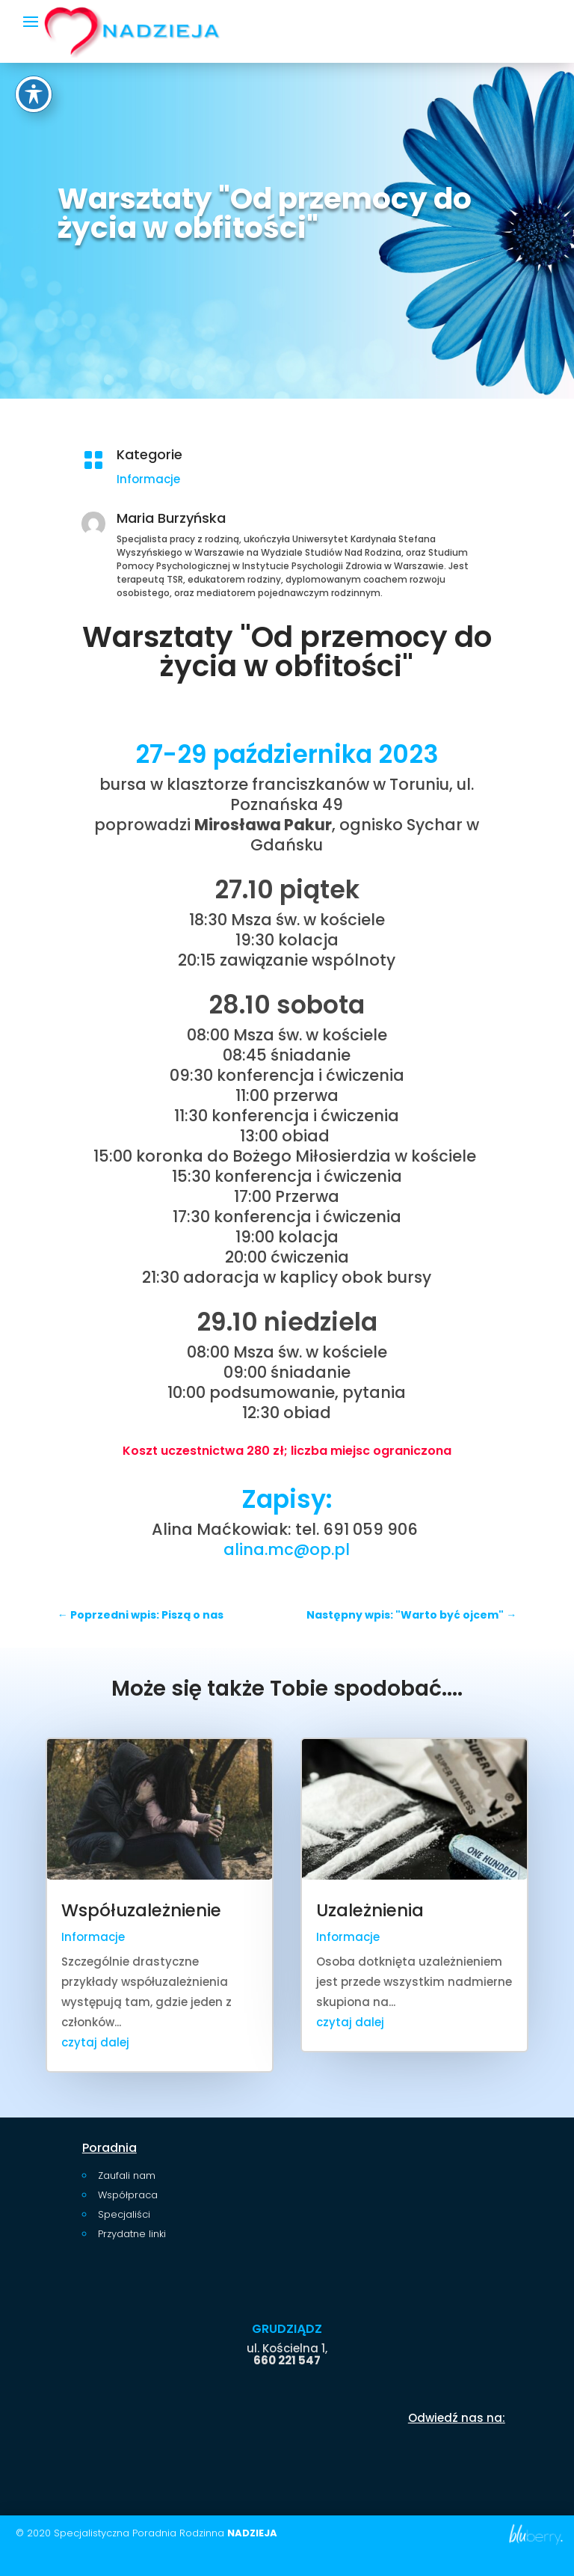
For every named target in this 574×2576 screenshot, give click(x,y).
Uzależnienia (370, 1910)
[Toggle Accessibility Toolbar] (34, 46)
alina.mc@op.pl (286, 1549)
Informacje (239, 479)
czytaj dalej (95, 2042)
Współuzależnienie (141, 1910)
